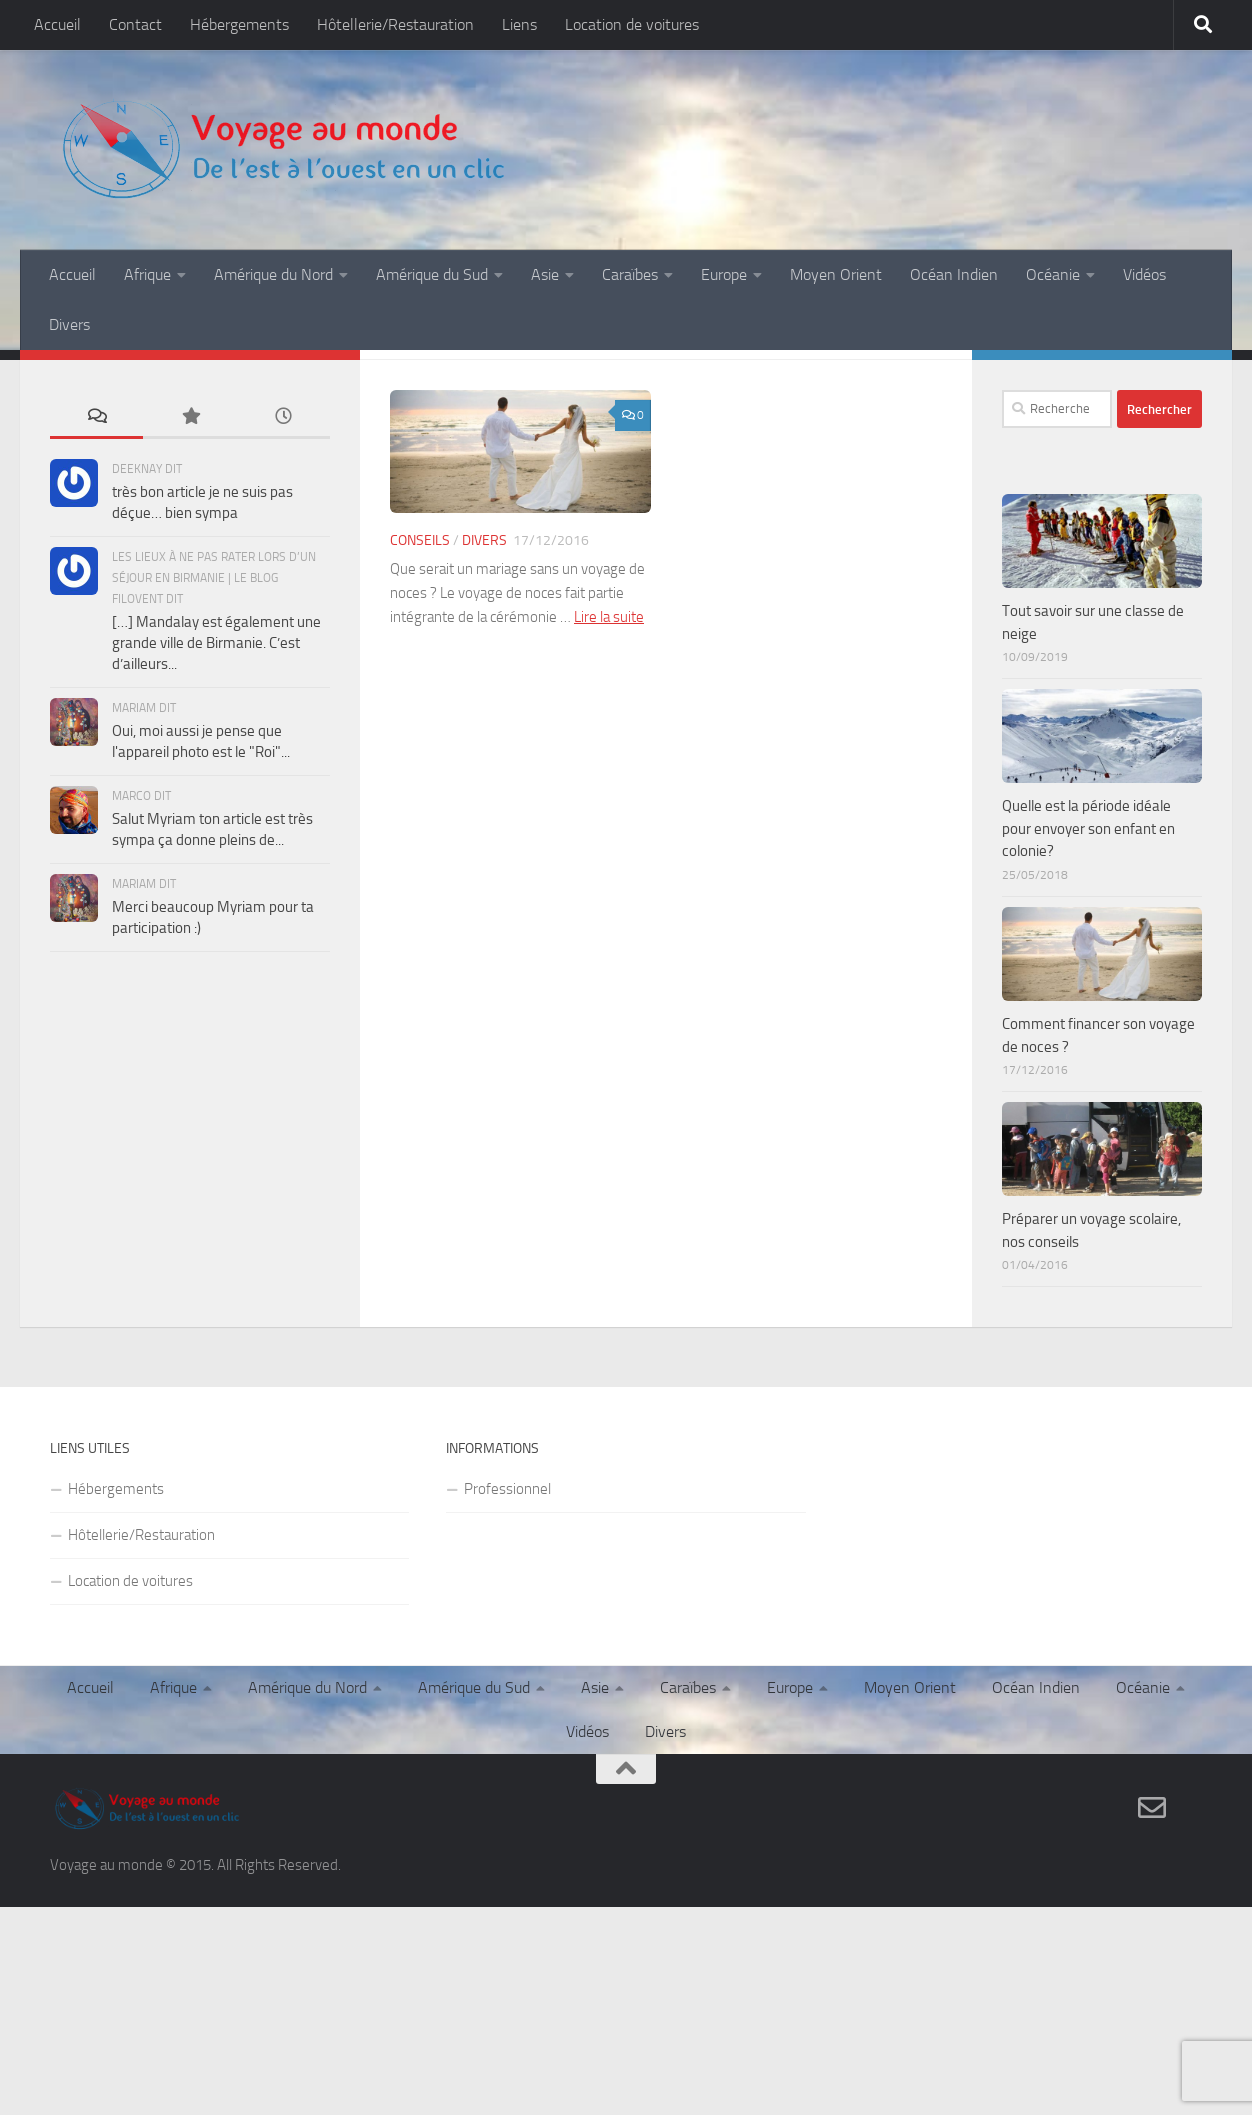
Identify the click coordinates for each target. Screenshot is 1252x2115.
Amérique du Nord (273, 274)
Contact (135, 24)
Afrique (147, 274)
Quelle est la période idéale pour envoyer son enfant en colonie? (1088, 828)
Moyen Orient (836, 274)
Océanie (1053, 274)
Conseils (420, 540)
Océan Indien (954, 274)
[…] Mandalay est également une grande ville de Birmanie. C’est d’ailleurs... (216, 643)
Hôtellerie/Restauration (395, 24)
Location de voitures (632, 24)
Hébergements (239, 24)
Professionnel (507, 1489)
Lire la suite (609, 617)
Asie (545, 274)
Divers (69, 324)
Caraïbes (630, 274)
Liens (519, 24)
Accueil (57, 24)
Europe (724, 274)
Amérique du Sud (432, 274)
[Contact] (1152, 1808)
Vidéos (1144, 274)
